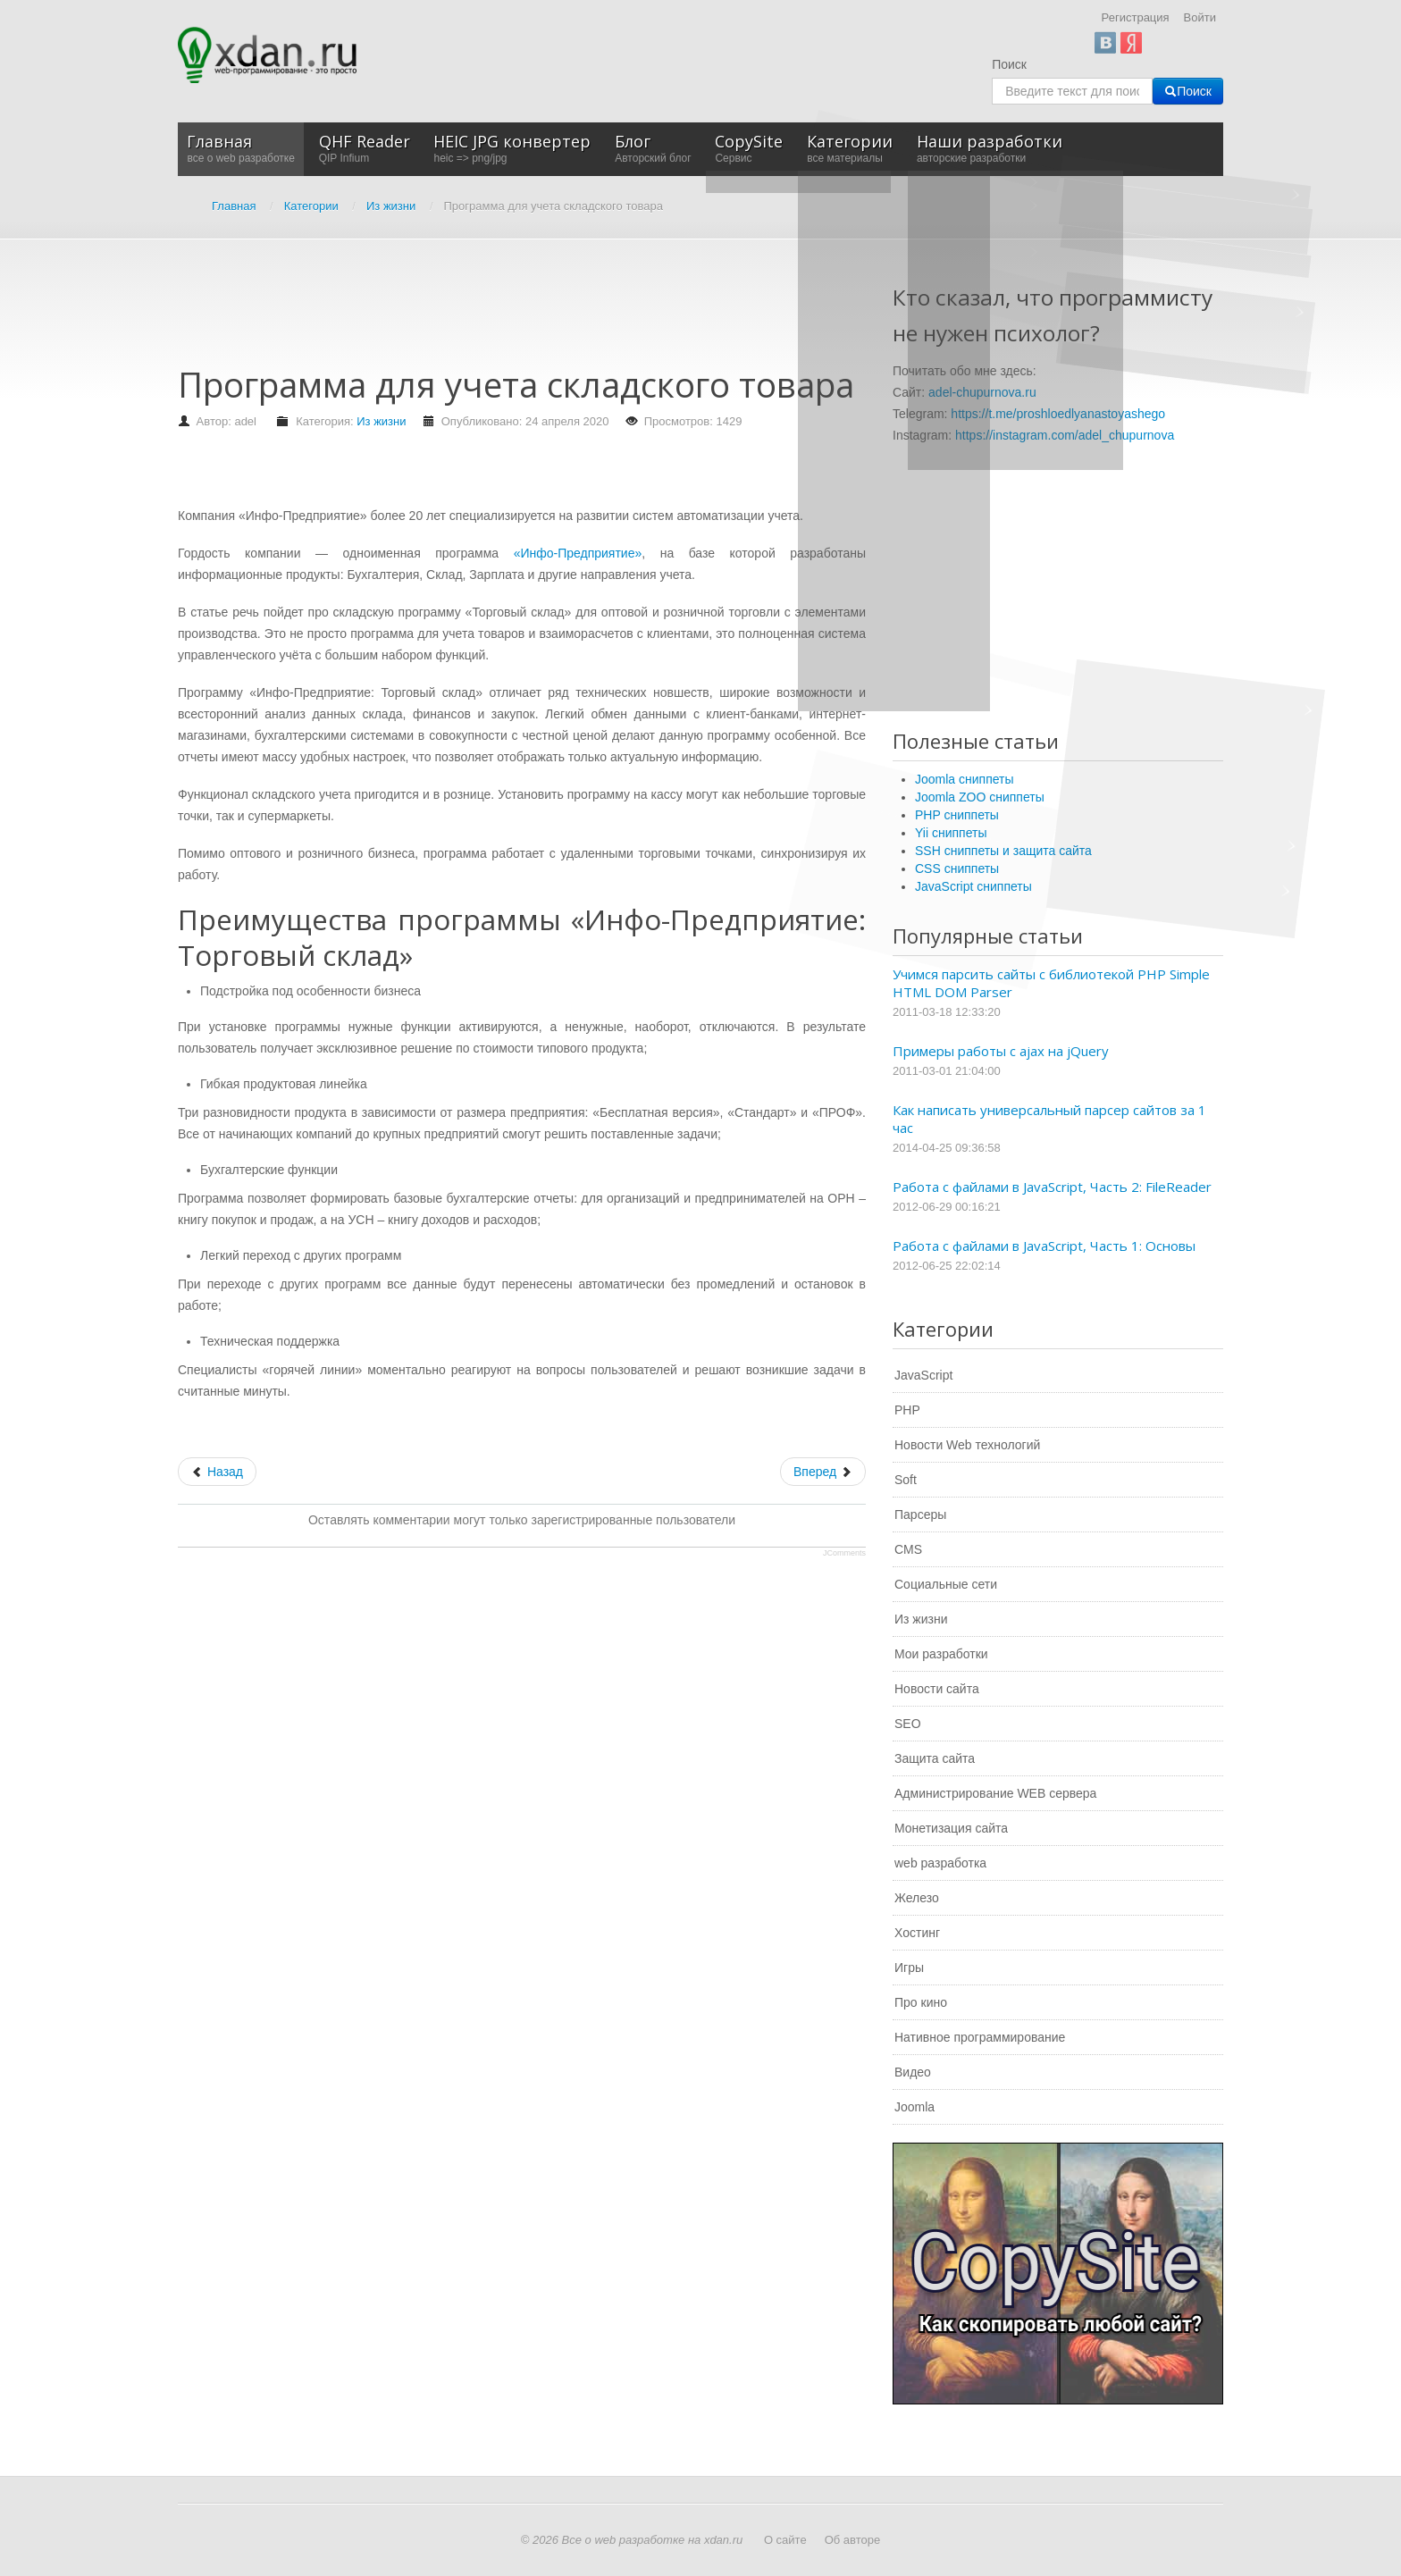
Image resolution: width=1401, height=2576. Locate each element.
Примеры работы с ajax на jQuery (1001, 1051)
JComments (844, 1552)
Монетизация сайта (951, 1828)
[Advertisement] (503, 311)
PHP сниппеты (957, 815)
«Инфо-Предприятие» (578, 553)
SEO (907, 1723)
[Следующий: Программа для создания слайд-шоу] (823, 1471)
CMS (908, 1549)
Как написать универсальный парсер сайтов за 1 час (1049, 1119)
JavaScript (923, 1375)
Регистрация (1136, 17)
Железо (916, 1898)
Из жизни (381, 421)
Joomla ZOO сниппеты (979, 797)
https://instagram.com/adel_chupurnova (1064, 435)
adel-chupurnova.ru (982, 392)
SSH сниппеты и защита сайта (1003, 850)
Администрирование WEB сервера (995, 1793)
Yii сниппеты (950, 833)
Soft (905, 1480)
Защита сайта (934, 1758)
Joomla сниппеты (964, 779)
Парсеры (920, 1514)
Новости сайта (936, 1689)
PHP (907, 1410)
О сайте (785, 2540)
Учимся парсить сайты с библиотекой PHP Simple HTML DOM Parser (1051, 983)
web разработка (940, 1863)
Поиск (1009, 64)
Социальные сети (945, 1584)
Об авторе (853, 2540)
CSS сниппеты (957, 868)
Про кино (920, 2002)
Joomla (914, 2107)
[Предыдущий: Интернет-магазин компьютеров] (217, 1471)
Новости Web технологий (967, 1445)
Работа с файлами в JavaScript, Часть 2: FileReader (1052, 1187)
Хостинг (917, 1933)
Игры (909, 1967)
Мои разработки (941, 1654)
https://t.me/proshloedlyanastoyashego (1058, 414)
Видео (912, 2072)
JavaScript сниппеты (973, 886)
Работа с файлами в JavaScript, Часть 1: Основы (1044, 1245)
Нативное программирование (979, 2037)
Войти (1200, 17)
